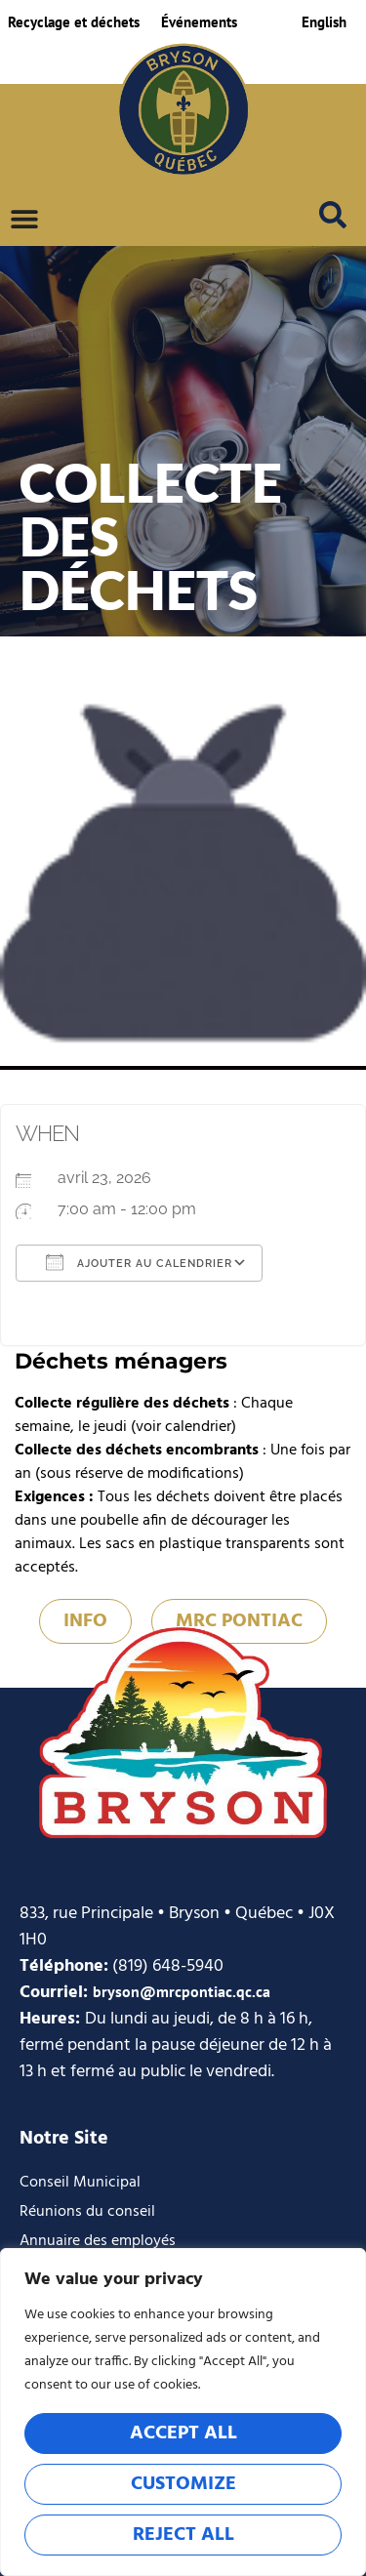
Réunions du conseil (87, 2212)
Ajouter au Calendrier (139, 1262)
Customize (183, 2484)
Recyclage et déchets (74, 22)
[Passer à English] (324, 22)
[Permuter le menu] (24, 218)
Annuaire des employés (98, 2241)
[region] (183, 2412)
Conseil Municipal (80, 2182)
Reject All (183, 2535)
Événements (199, 22)
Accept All (183, 2433)
